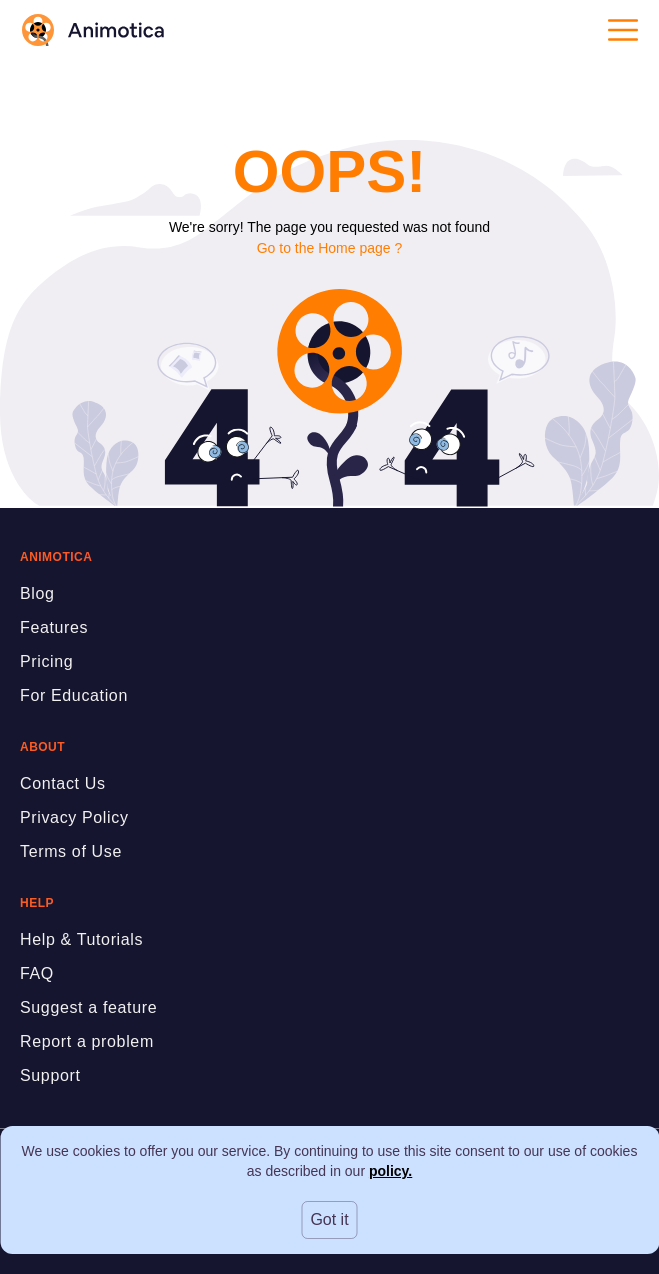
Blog (37, 593)
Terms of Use (71, 851)
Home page (354, 248)
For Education (74, 695)
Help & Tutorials (81, 939)
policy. (390, 1171)
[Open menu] (623, 30)
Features (54, 627)
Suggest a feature (88, 1007)
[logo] (92, 30)
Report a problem (87, 1041)
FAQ (37, 973)
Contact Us (63, 783)
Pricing (46, 661)
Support (50, 1075)
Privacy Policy (74, 817)
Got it (329, 1219)
